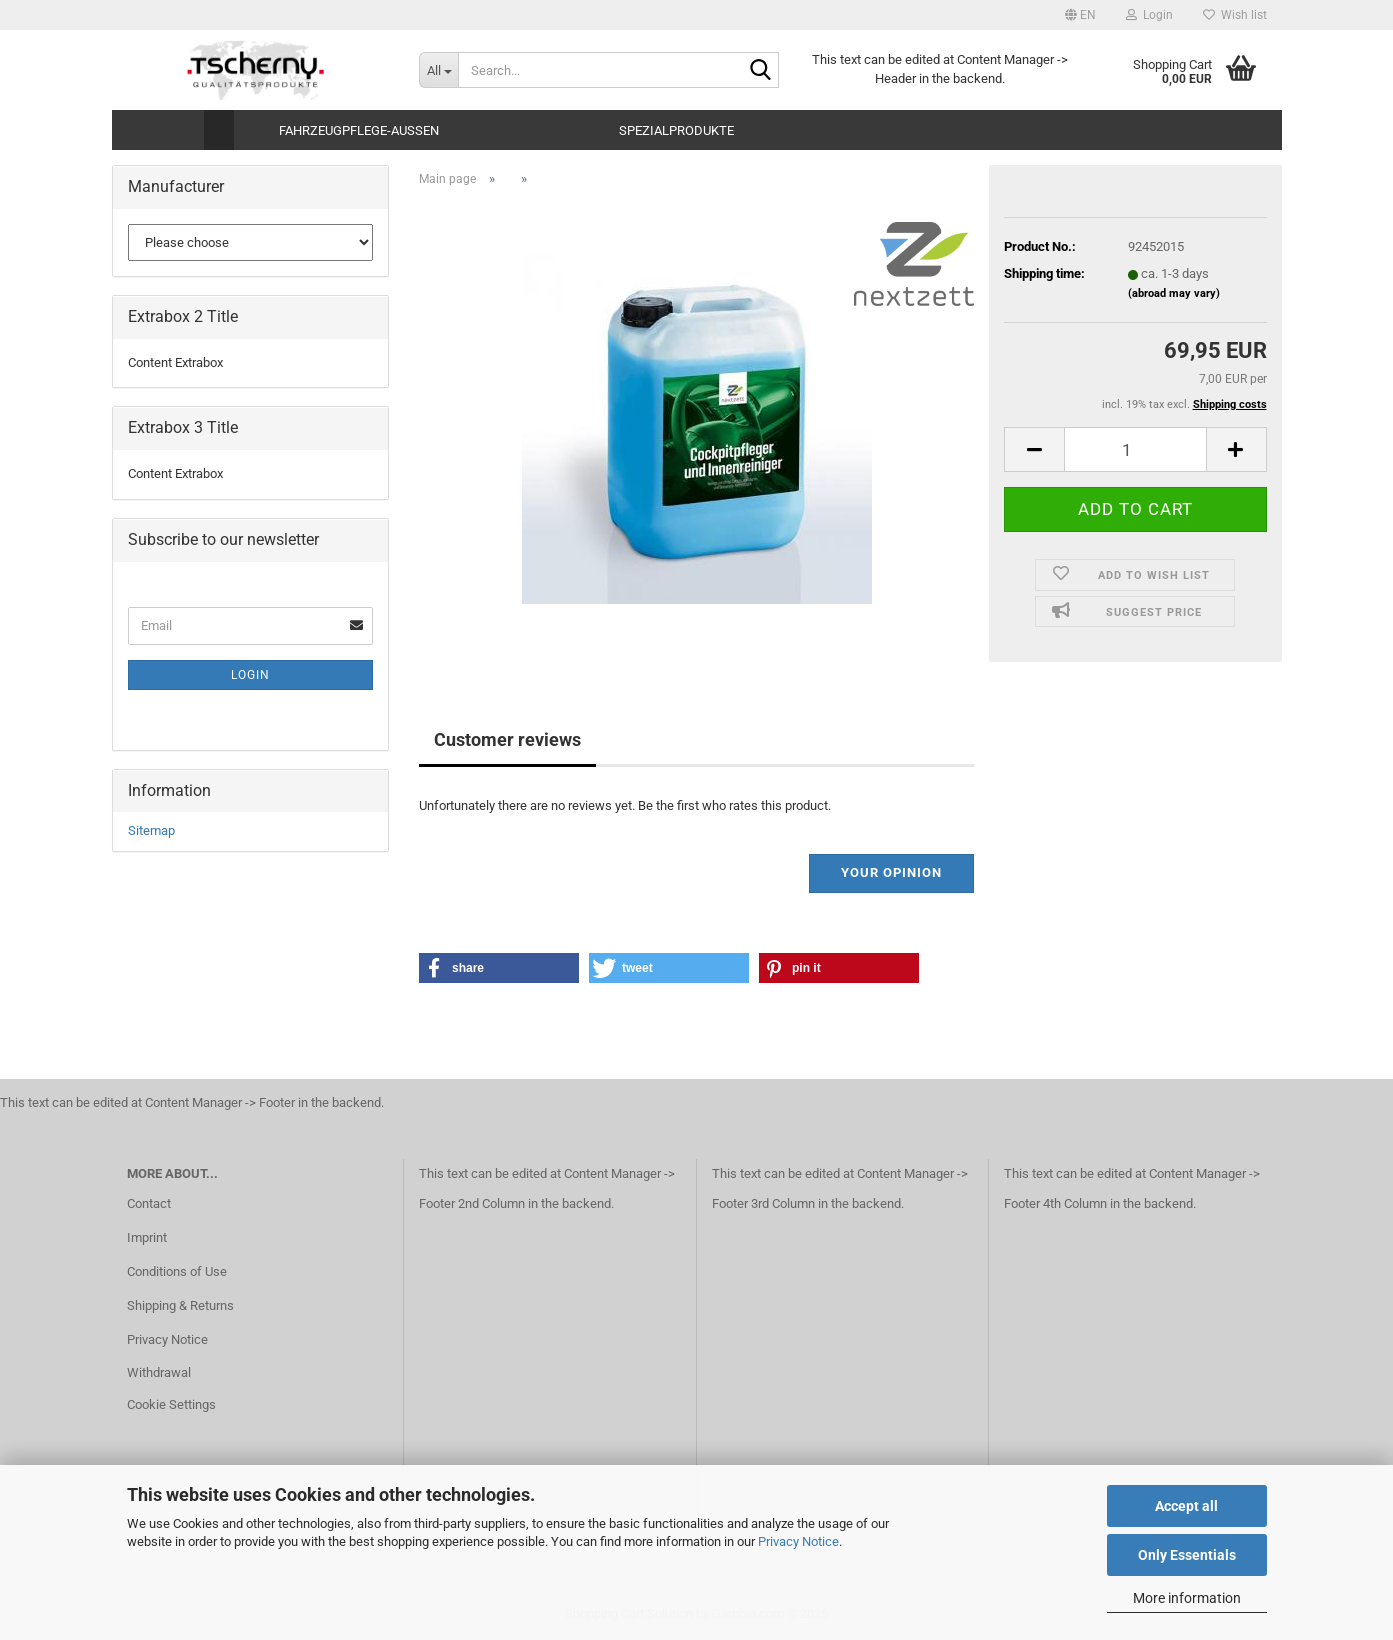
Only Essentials (1187, 1555)
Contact (149, 1203)
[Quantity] (1135, 449)
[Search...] (438, 70)
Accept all (1186, 1506)
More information (1187, 1598)
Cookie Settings (171, 1404)
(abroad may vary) (1174, 293)
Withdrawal (159, 1372)
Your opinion (891, 872)
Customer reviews (507, 739)
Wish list (1235, 15)
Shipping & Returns (180, 1305)
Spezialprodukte (676, 130)
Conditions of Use (177, 1271)
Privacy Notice (798, 1541)
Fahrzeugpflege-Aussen (359, 130)
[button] (1080, 15)
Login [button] (1149, 15)
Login (250, 675)
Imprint (147, 1237)
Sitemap (151, 830)
